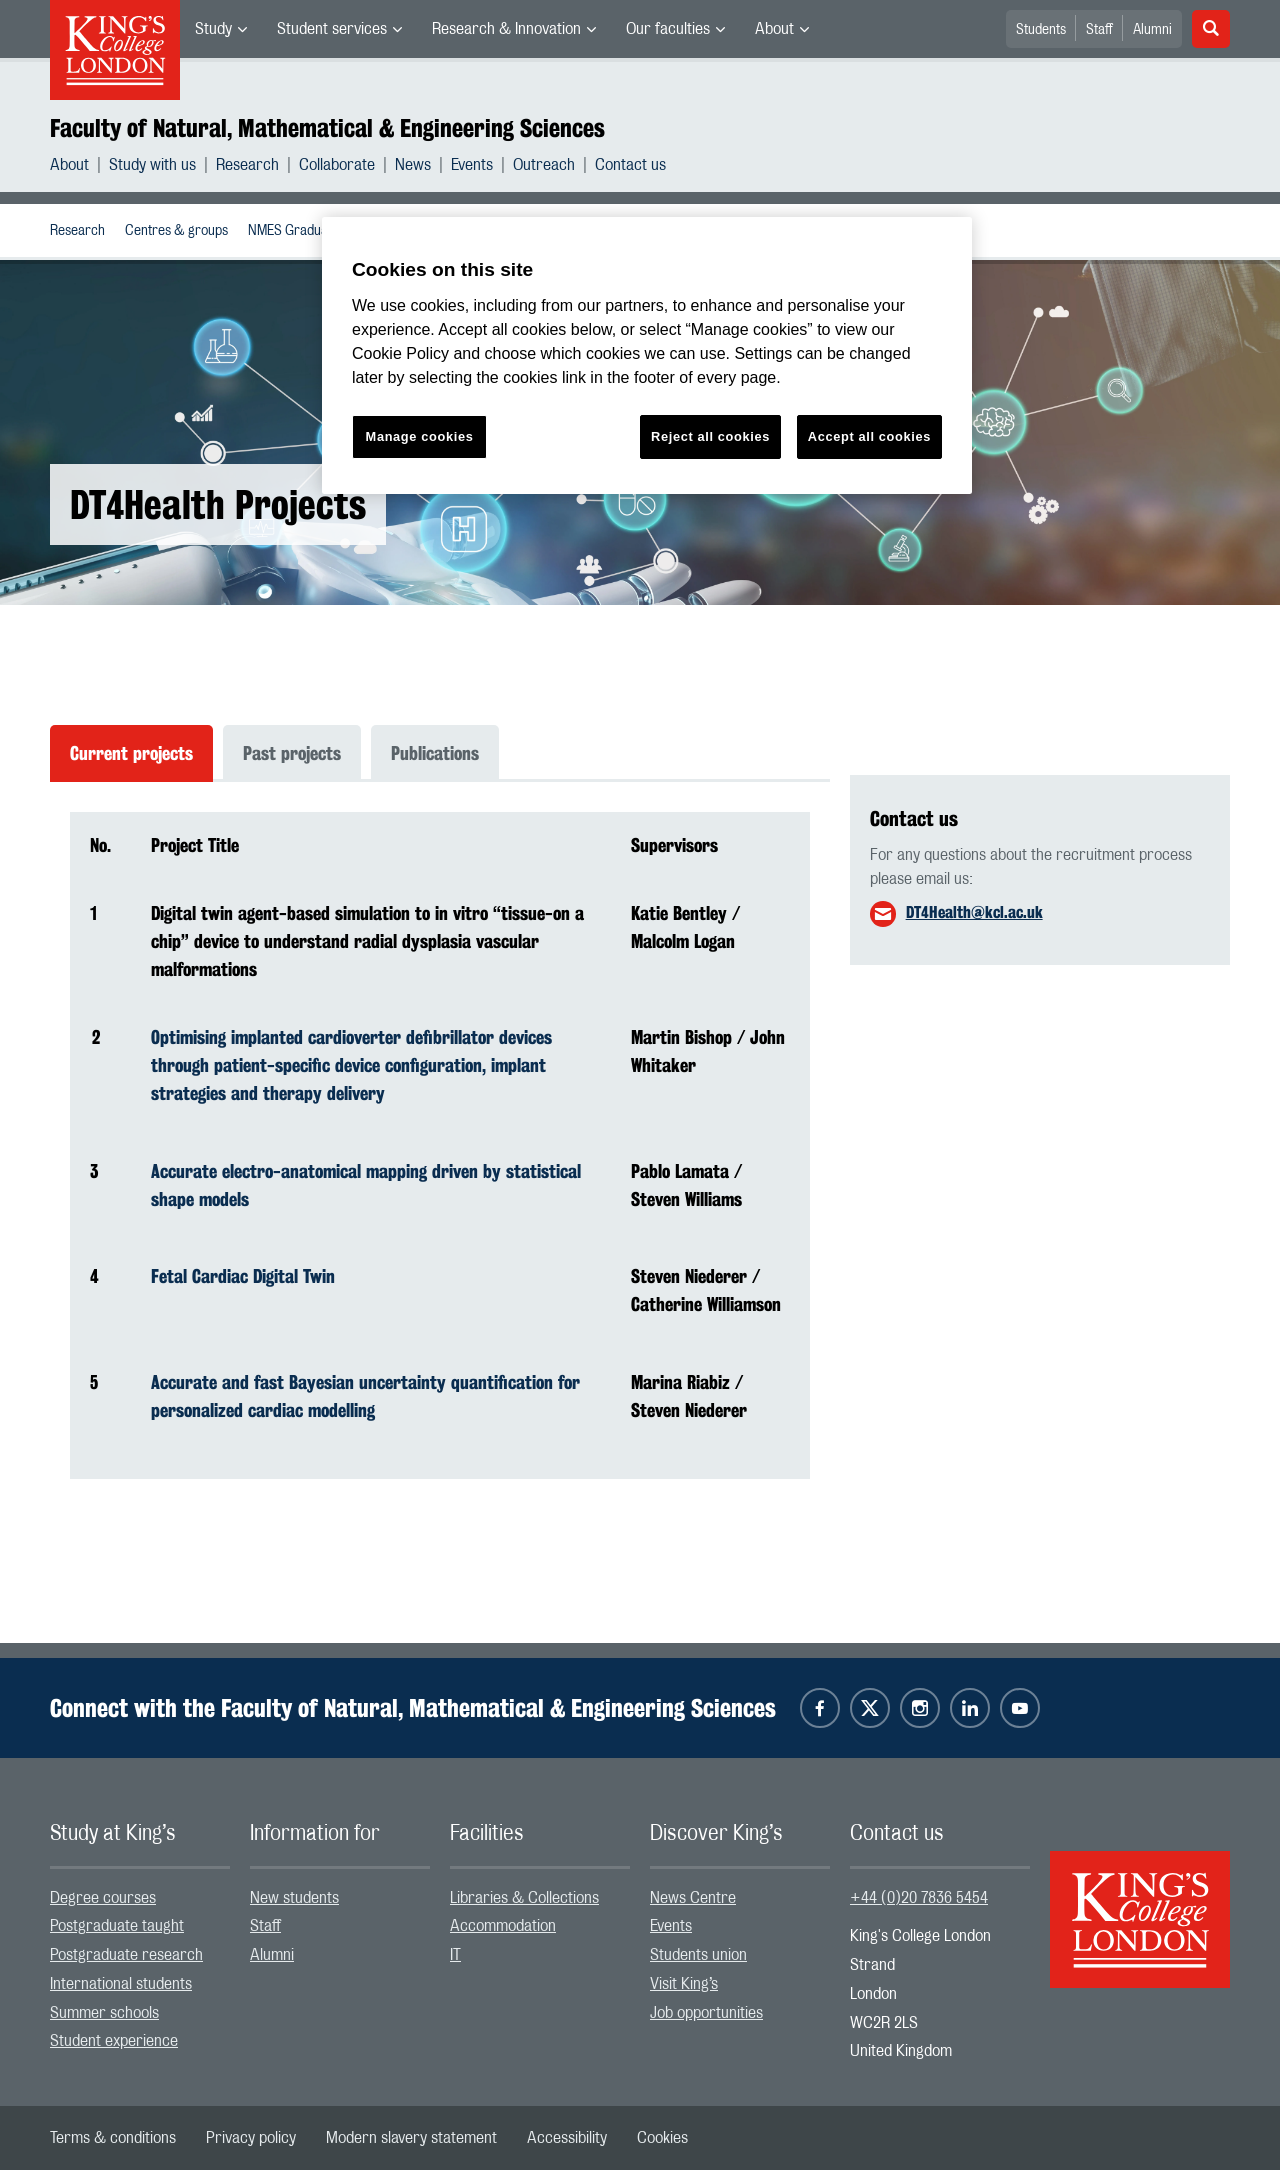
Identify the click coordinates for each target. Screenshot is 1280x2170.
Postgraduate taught (117, 1926)
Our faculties (668, 29)
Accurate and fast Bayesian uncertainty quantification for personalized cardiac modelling (365, 1396)
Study (213, 29)
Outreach (544, 165)
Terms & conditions (113, 2138)
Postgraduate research (126, 1955)
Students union (698, 1955)
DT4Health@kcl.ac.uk (974, 912)
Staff (1099, 30)
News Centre (693, 1898)
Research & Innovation (506, 29)
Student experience (114, 2041)
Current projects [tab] (131, 753)
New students (294, 1898)
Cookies (662, 2138)
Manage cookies (420, 436)
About (774, 29)
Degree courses (103, 1898)
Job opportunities (706, 2013)
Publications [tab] (435, 753)
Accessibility (567, 2138)
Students (1041, 30)
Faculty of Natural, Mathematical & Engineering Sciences (327, 128)
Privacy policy (251, 2138)
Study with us (152, 165)
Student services (332, 29)
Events (472, 165)
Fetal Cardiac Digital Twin (243, 1276)
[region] (647, 355)
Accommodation (503, 1926)
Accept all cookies (869, 436)
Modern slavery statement (411, 2138)
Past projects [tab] (292, 753)
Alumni (1152, 30)
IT (455, 1955)
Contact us (630, 165)
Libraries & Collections (524, 1898)
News (413, 165)
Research (247, 165)
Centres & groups (176, 231)
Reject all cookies (710, 436)
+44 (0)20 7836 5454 (919, 1898)
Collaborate (337, 165)
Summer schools (104, 2013)
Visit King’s (684, 1984)
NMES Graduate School (314, 231)
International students (121, 1984)
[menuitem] (221, 29)
